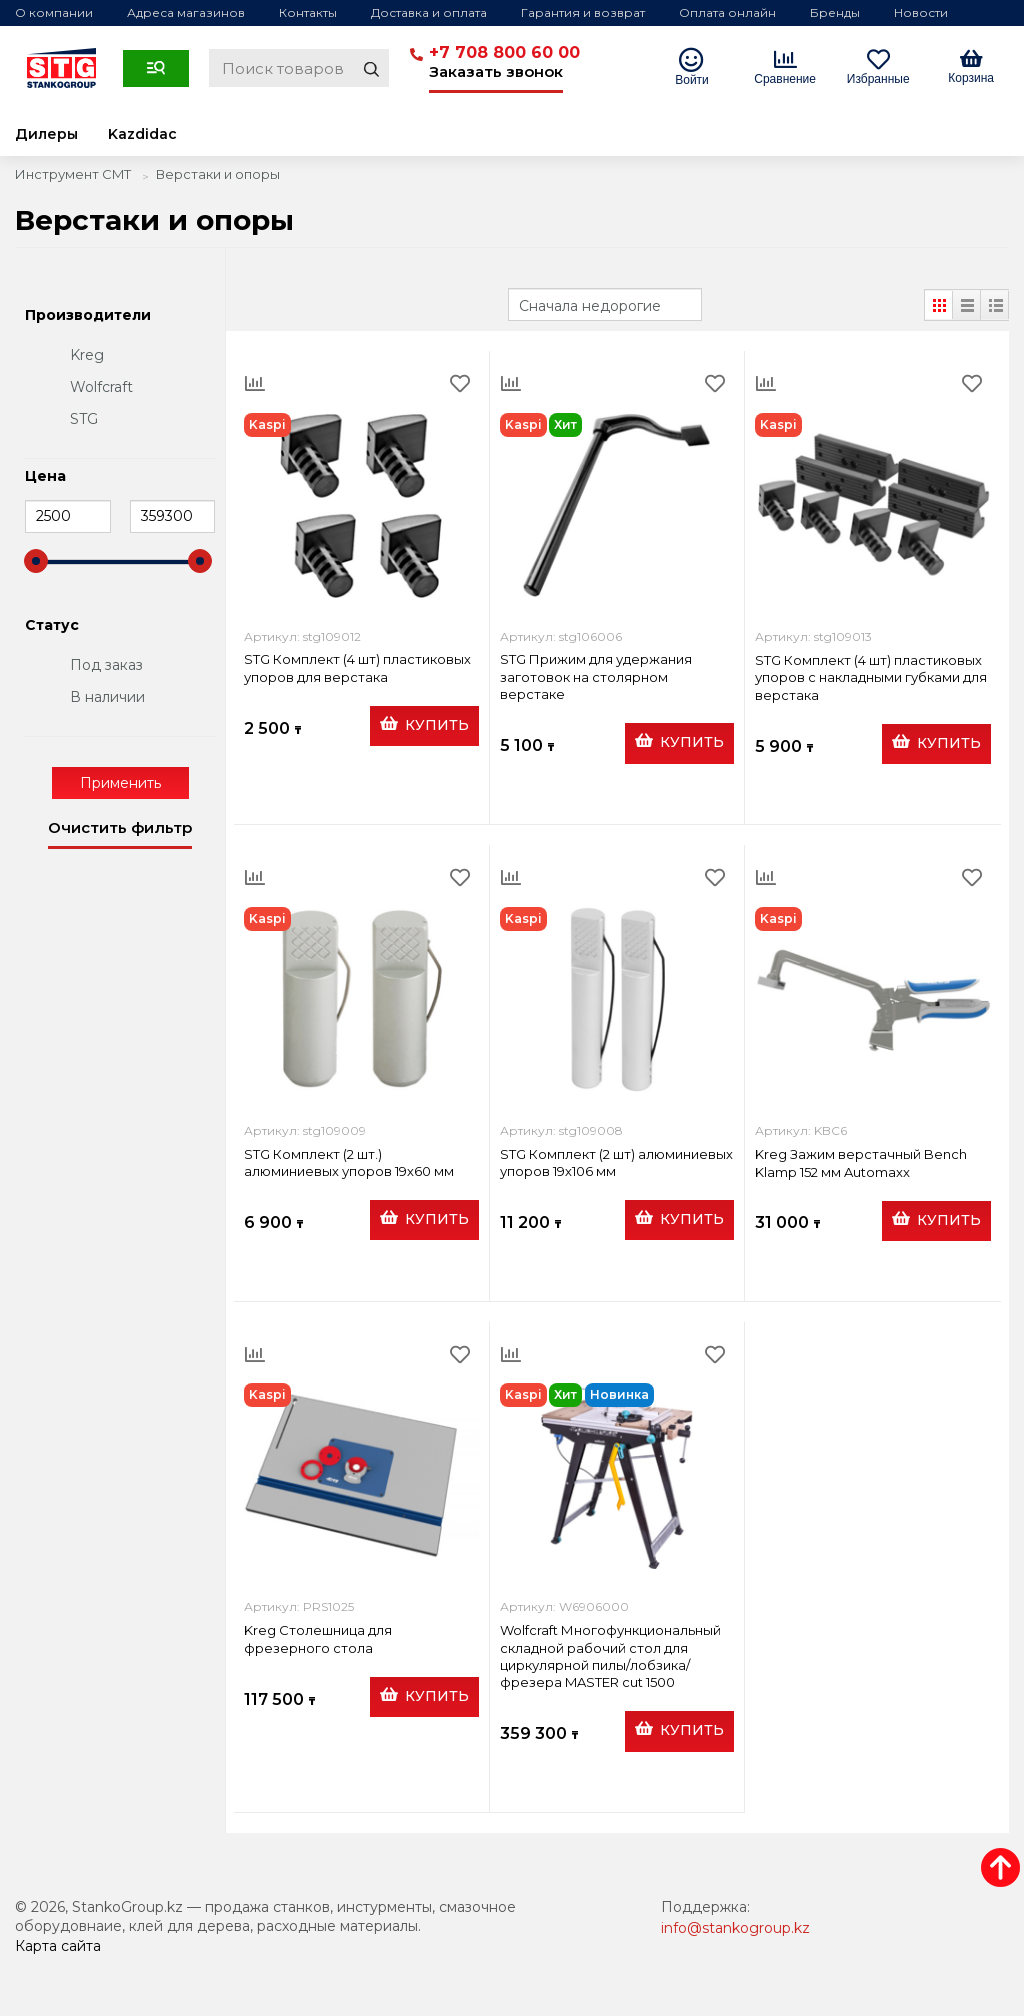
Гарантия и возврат (583, 12)
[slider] (36, 561)
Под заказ (106, 665)
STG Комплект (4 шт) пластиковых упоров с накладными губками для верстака (871, 677)
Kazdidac (142, 134)
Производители (88, 316)
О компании (54, 12)
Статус (52, 626)
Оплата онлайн (727, 12)
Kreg (87, 355)
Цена (45, 477)
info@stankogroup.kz (735, 1928)
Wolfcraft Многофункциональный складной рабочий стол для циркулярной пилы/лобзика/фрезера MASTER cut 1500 (610, 1656)
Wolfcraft (101, 387)
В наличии (107, 697)
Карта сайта (58, 1946)
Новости (921, 12)
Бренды (835, 12)
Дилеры (46, 134)
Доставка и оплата (429, 12)
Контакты (308, 12)
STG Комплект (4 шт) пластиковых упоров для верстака (357, 667)
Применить (120, 783)
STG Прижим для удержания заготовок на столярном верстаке (596, 676)
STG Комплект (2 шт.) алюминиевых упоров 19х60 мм (349, 1162)
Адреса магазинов (186, 12)
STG (84, 419)
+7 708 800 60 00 (504, 52)
